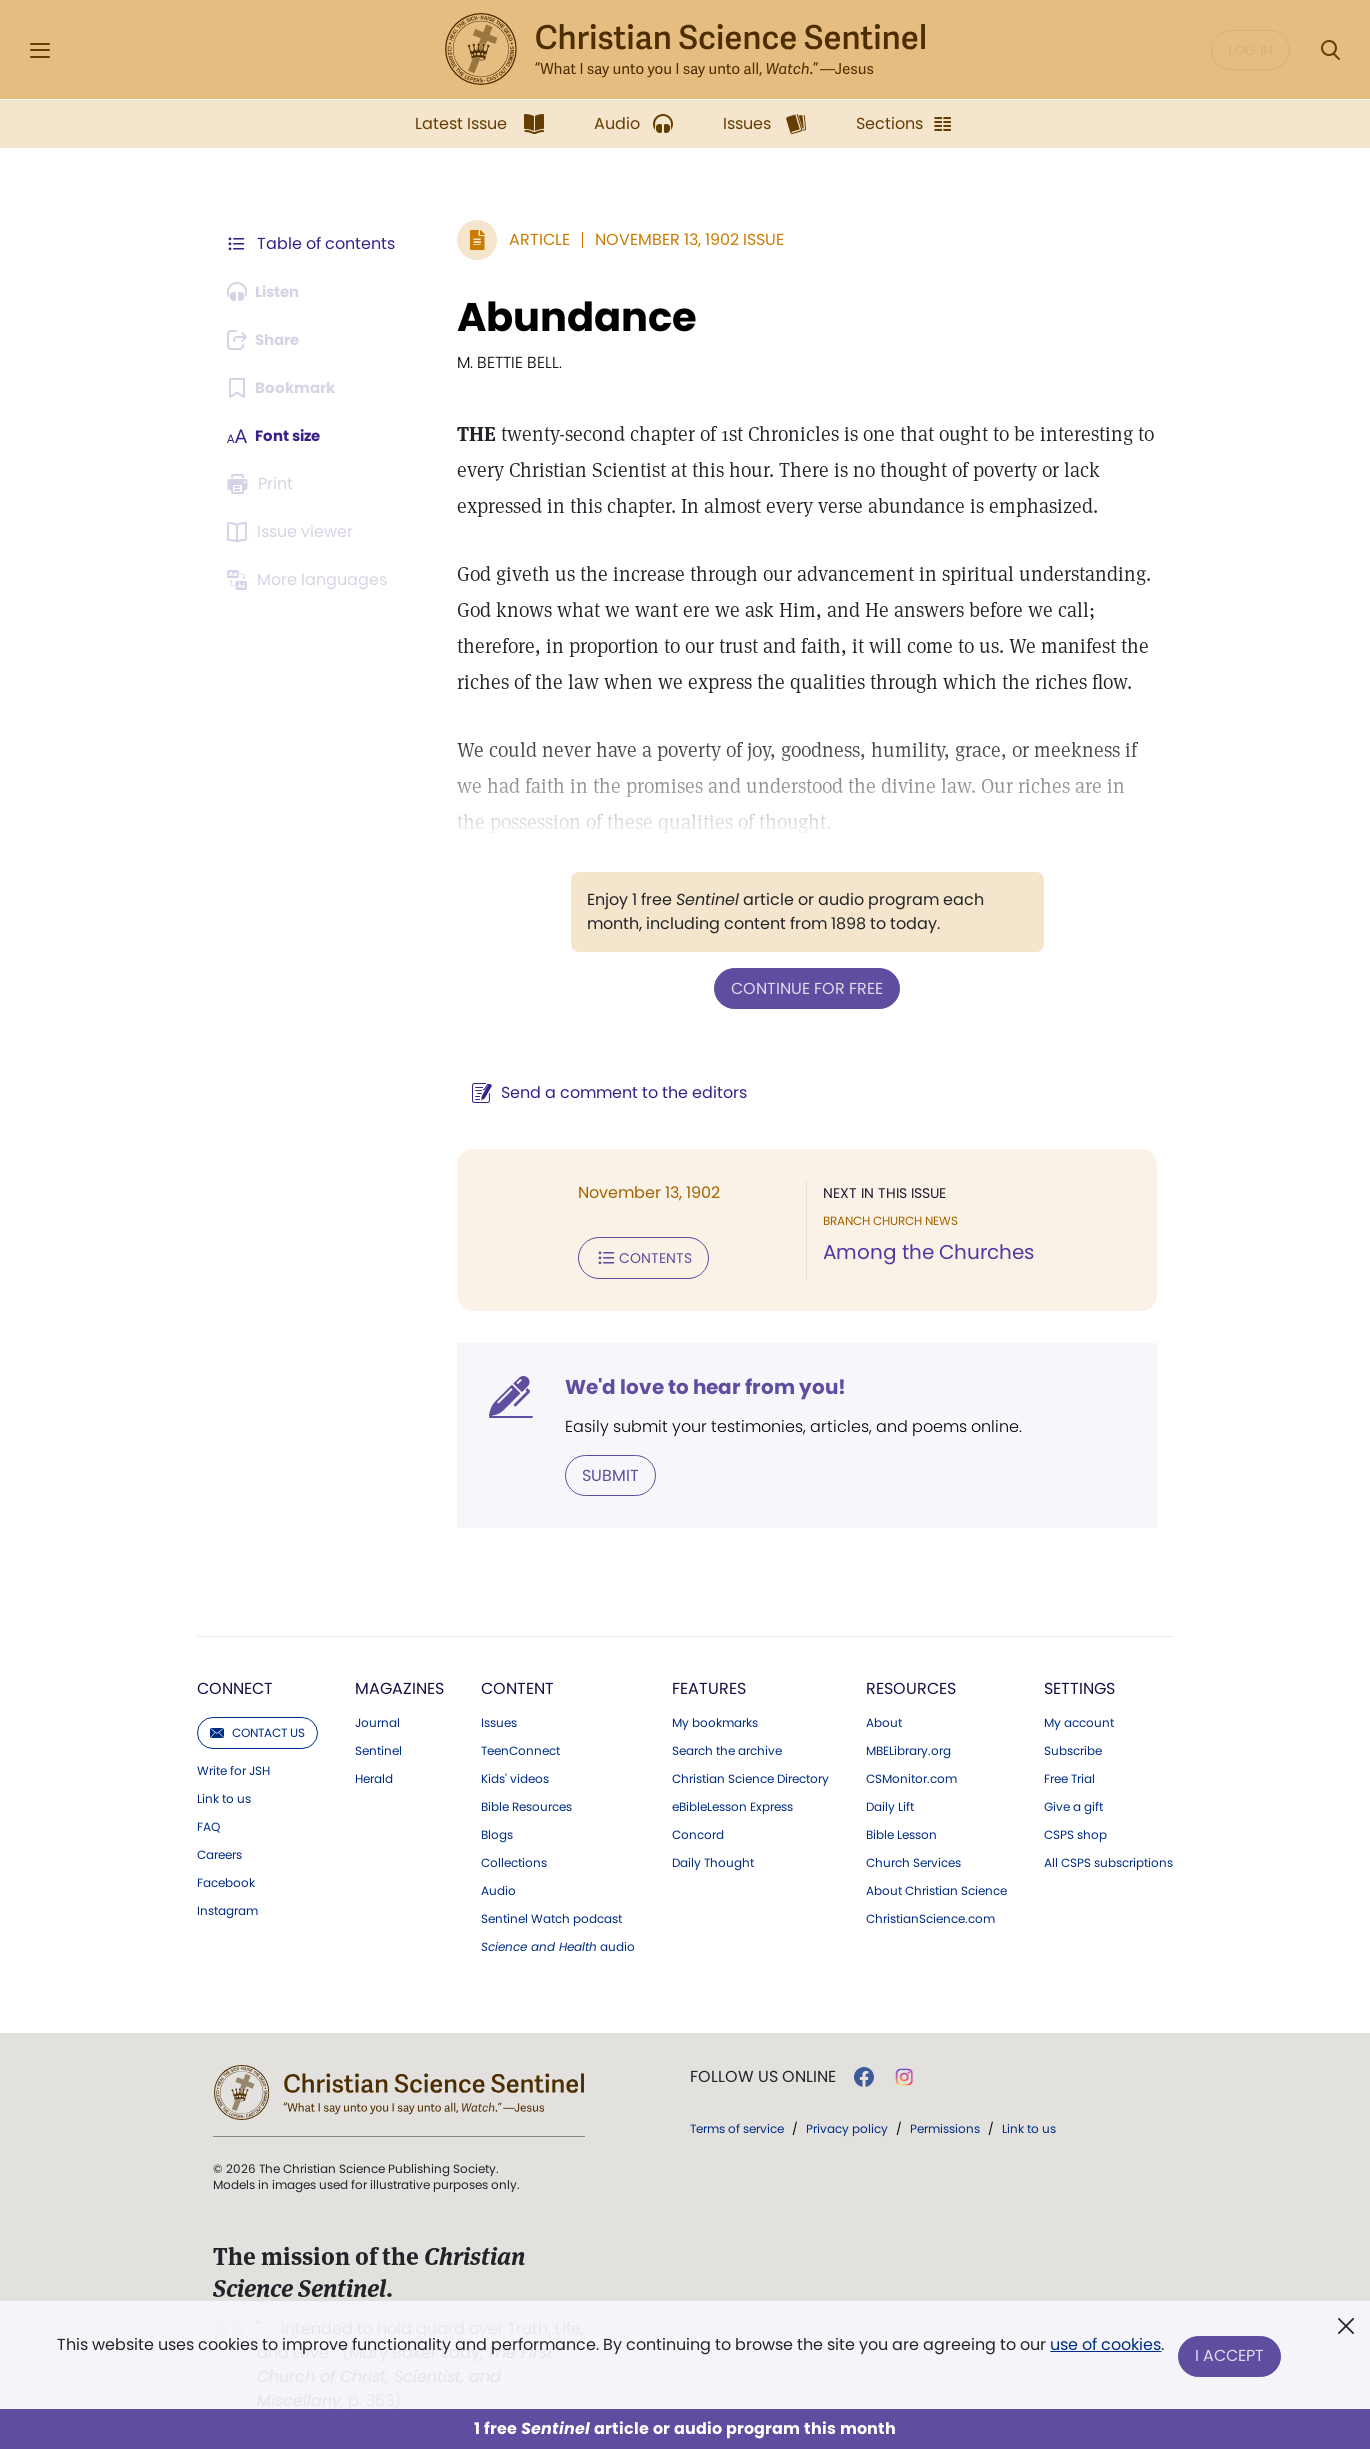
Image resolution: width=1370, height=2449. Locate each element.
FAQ (208, 1823)
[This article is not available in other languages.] (310, 580)
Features (709, 1684)
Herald (374, 1775)
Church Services (913, 1859)
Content (517, 1684)
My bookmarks (715, 1719)
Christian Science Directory (750, 1775)
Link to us (224, 1795)
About (884, 1719)
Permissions (945, 2124)
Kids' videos (515, 1775)
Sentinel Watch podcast (551, 1915)
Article (529, 239)
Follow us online (763, 2073)
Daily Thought (713, 1859)
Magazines (399, 1684)
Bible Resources (526, 1803)
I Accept (1230, 2356)
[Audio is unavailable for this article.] (267, 292)
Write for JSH (233, 1767)
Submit (600, 1471)
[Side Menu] (40, 50)
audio (558, 1943)
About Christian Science (936, 1887)
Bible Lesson (901, 1831)
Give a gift (1073, 1803)
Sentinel (378, 1747)
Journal (377, 1719)
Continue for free (802, 987)
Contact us (257, 1728)
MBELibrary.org (908, 1747)
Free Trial (1069, 1775)
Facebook (226, 1879)
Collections (514, 1859)
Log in (1250, 50)
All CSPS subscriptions (1108, 1859)
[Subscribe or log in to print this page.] (263, 484)
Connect (235, 1684)
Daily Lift (890, 1803)
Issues (499, 1719)
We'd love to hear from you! (695, 1384)
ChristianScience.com (930, 1915)
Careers (219, 1851)
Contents (633, 1256)
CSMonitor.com (911, 1775)
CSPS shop (1075, 1831)
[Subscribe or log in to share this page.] (268, 340)
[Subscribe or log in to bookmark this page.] (284, 388)
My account (1079, 1719)
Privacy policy (847, 2124)
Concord (698, 1831)
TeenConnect (520, 1747)
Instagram (227, 1907)
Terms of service (737, 2124)
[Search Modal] (1330, 50)
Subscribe (1073, 1747)
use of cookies (1104, 2348)
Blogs (497, 1831)
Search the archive (727, 1747)
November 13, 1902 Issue (679, 239)
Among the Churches (923, 1252)
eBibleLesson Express (732, 1803)
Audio (498, 1887)
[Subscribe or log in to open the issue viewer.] (293, 532)
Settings (1079, 1684)
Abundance (567, 317)
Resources (911, 1684)
